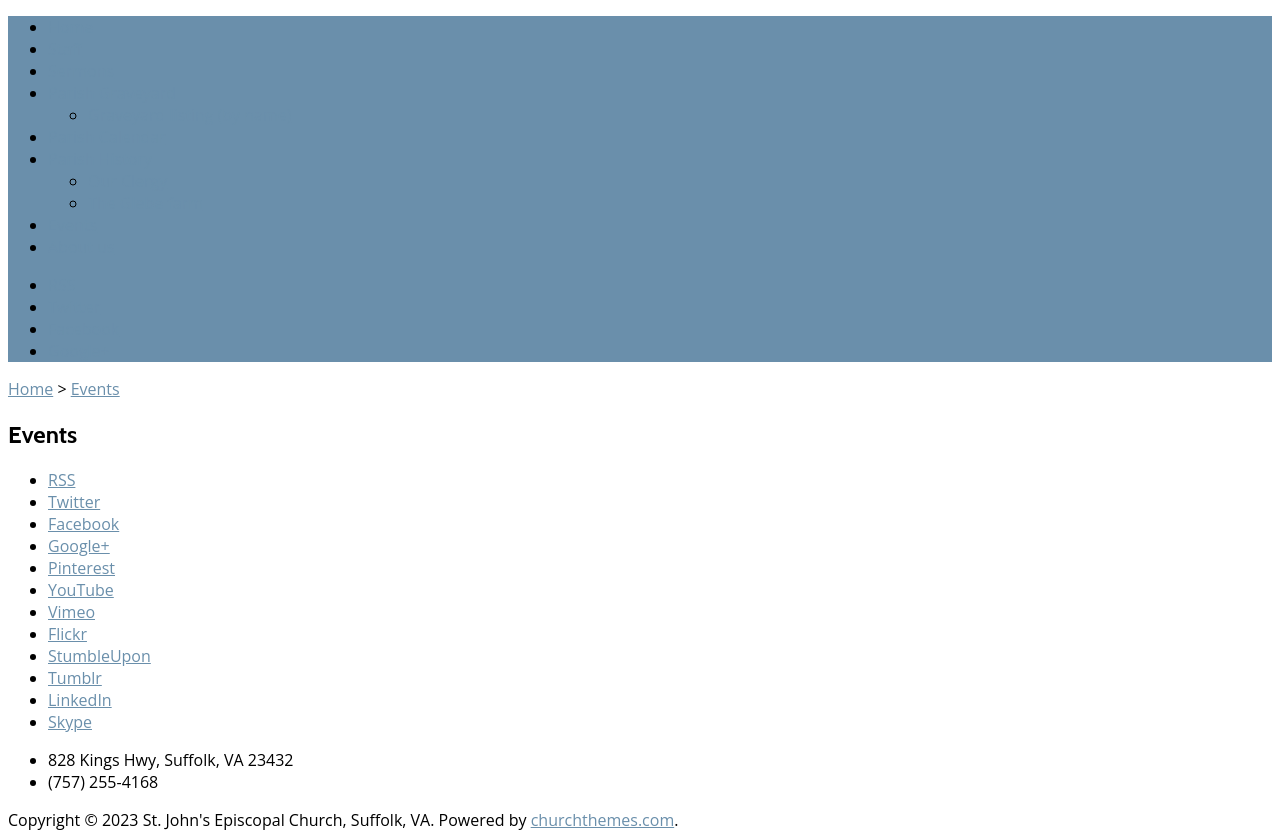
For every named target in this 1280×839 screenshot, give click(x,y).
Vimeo (71, 612)
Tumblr (75, 678)
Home (70, 27)
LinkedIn (80, 700)
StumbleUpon (99, 656)
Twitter (74, 307)
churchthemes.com (603, 820)
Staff (65, 49)
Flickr (67, 634)
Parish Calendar (107, 137)
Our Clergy (127, 181)
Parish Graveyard (112, 93)
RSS (61, 285)
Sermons (81, 71)
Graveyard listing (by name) (189, 115)
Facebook (83, 329)
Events (72, 225)
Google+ (79, 351)
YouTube (81, 590)
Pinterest (81, 568)
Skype (70, 722)
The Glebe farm (145, 203)
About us (81, 247)
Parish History (100, 159)
